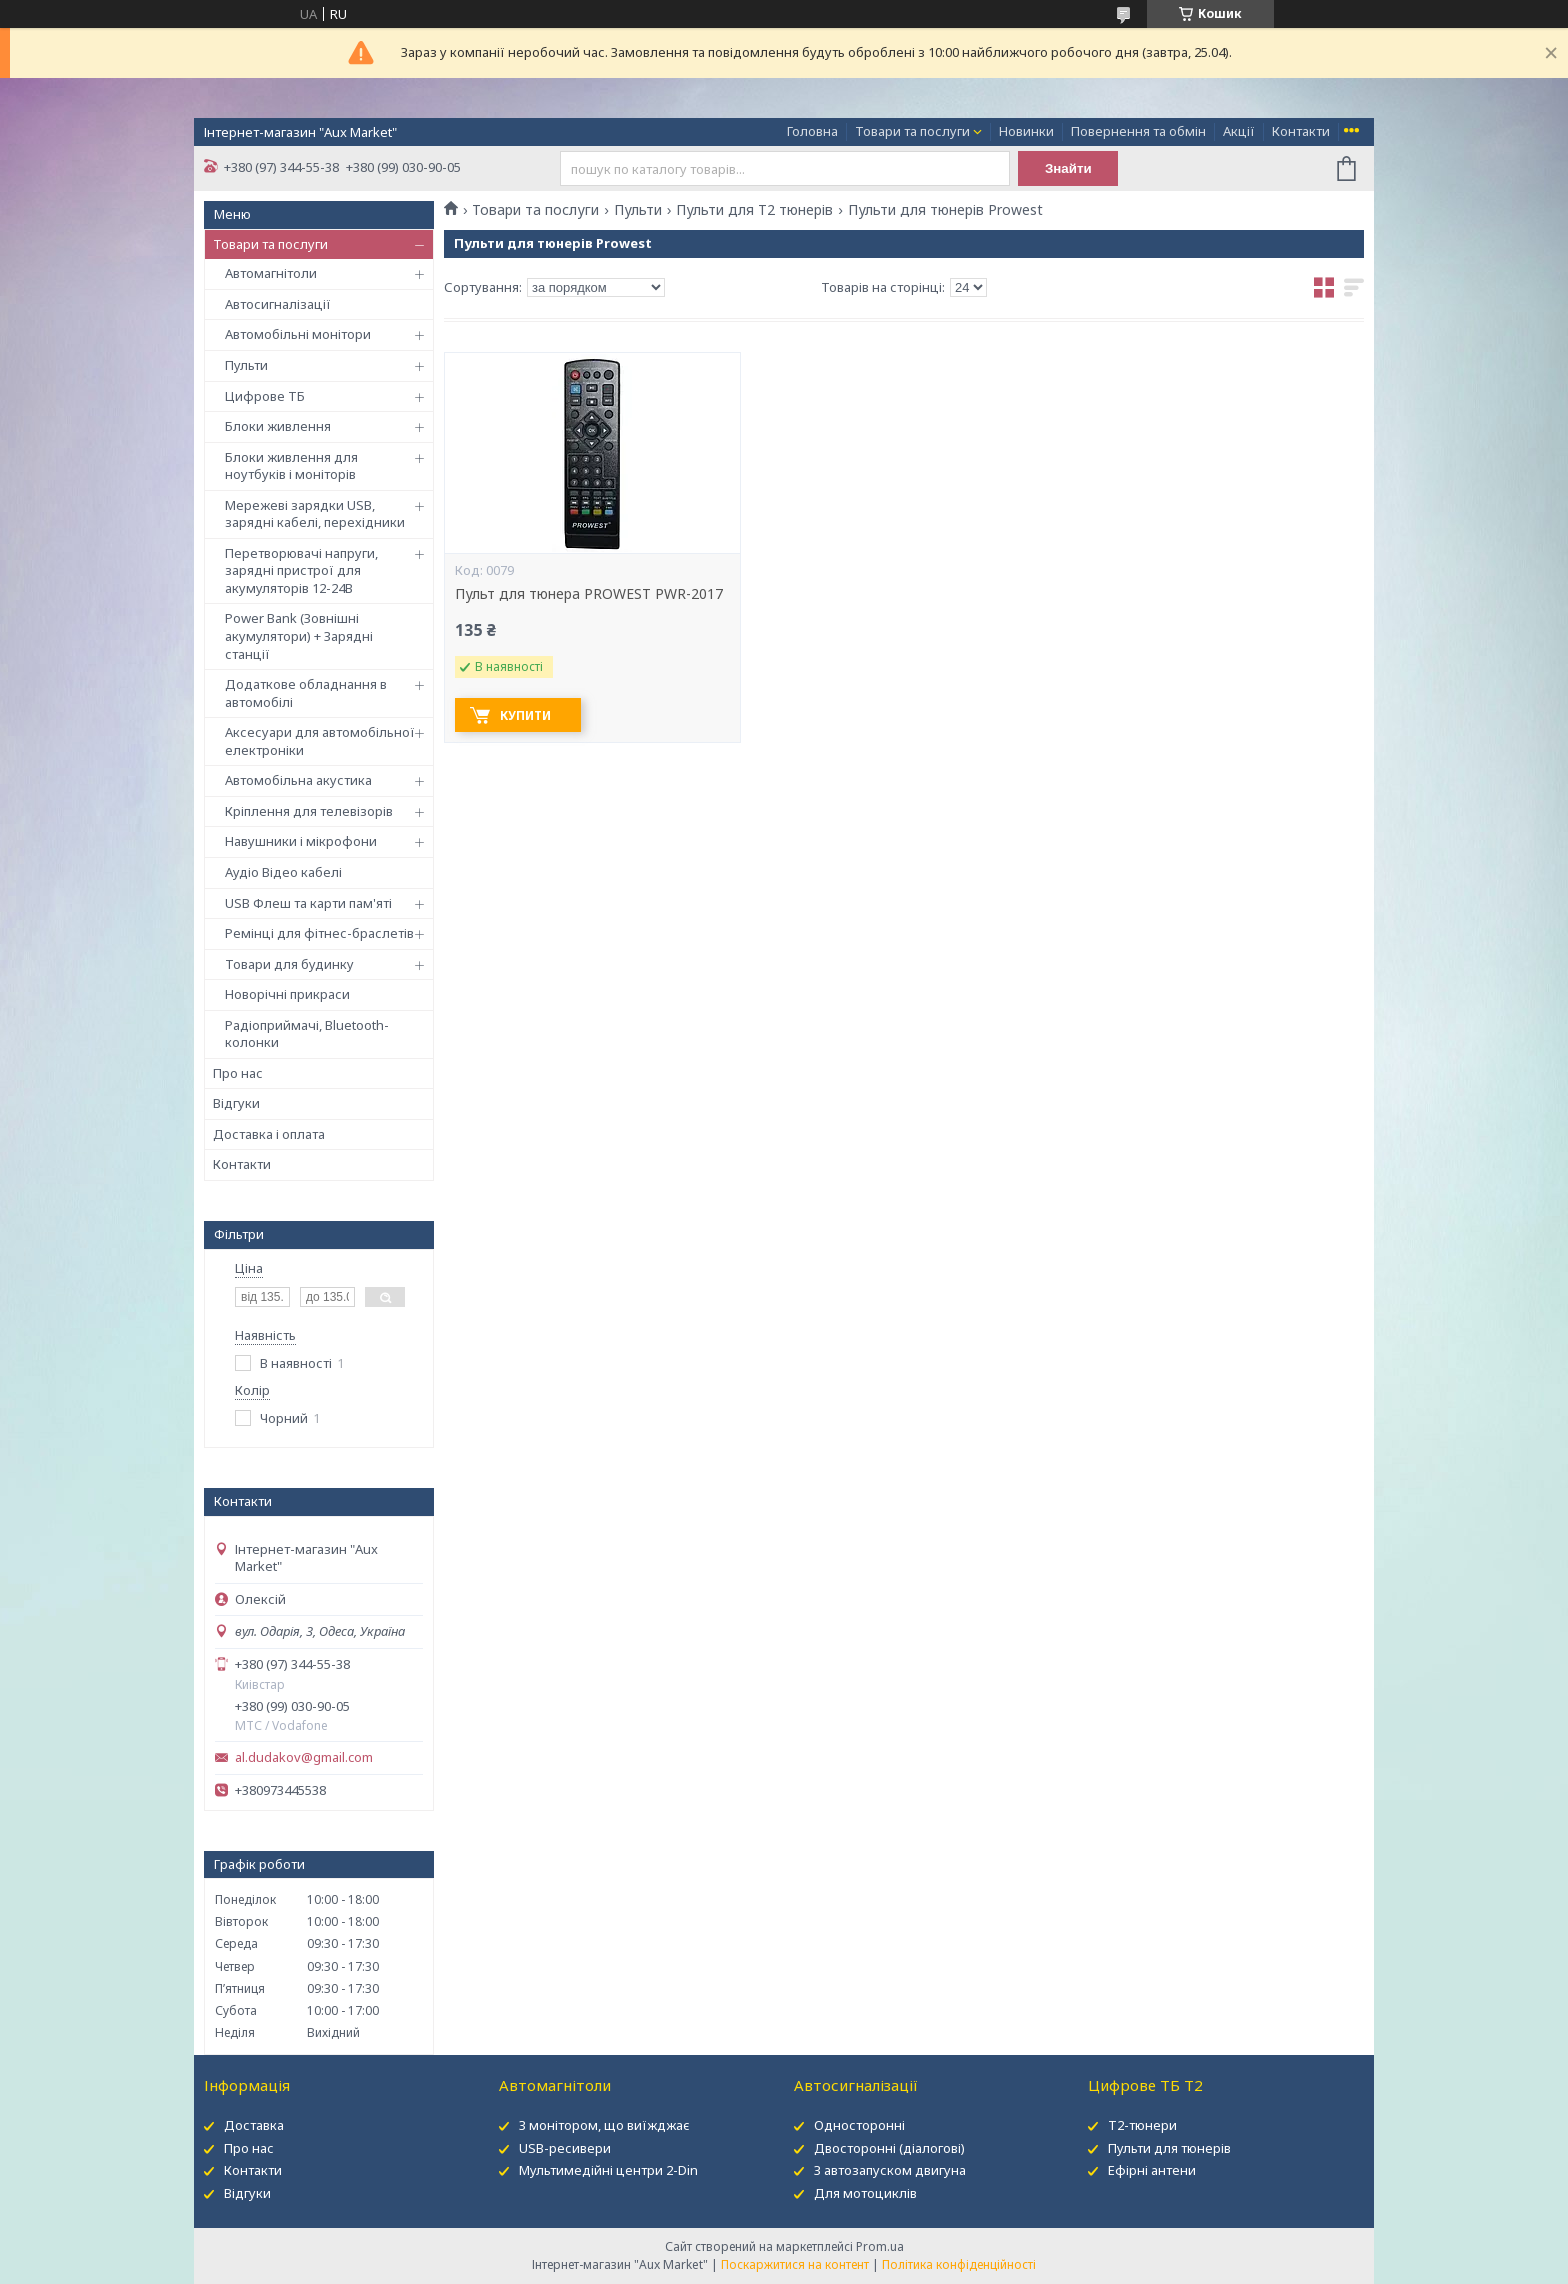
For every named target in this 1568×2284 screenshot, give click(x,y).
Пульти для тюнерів (1169, 2148)
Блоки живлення (278, 426)
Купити (525, 715)
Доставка (254, 2125)
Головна (812, 131)
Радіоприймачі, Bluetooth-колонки (307, 1034)
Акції (1239, 131)
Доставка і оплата (269, 1134)
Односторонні (859, 2125)
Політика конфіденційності (959, 2264)
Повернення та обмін (1138, 131)
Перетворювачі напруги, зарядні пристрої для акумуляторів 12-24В (301, 570)
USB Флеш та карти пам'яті (308, 903)
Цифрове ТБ (265, 396)
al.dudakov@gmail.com (304, 1757)
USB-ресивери (565, 2148)
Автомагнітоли (271, 273)
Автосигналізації (278, 304)
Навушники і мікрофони (301, 841)
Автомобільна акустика (298, 780)
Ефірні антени (1152, 2170)
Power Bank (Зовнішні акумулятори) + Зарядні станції (299, 635)
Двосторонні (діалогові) (889, 2148)
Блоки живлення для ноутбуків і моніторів (291, 466)
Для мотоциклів (865, 2193)
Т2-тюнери (1142, 2125)
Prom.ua (880, 2246)
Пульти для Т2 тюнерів (754, 210)
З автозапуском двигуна (890, 2170)
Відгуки (236, 1103)
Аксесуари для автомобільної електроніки (320, 741)
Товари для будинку (289, 964)
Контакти (1301, 131)
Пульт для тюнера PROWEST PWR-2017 (589, 594)
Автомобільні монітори (298, 334)
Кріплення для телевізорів (309, 811)
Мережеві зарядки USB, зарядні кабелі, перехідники (315, 514)
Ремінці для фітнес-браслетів (319, 933)
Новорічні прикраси (287, 994)
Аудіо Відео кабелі (283, 872)
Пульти (246, 365)
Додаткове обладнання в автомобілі (306, 693)
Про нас (238, 1073)
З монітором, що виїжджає (604, 2125)
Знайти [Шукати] (1068, 168)
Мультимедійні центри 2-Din (608, 2170)
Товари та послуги (912, 131)
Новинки (1026, 131)
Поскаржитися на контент (795, 2264)
